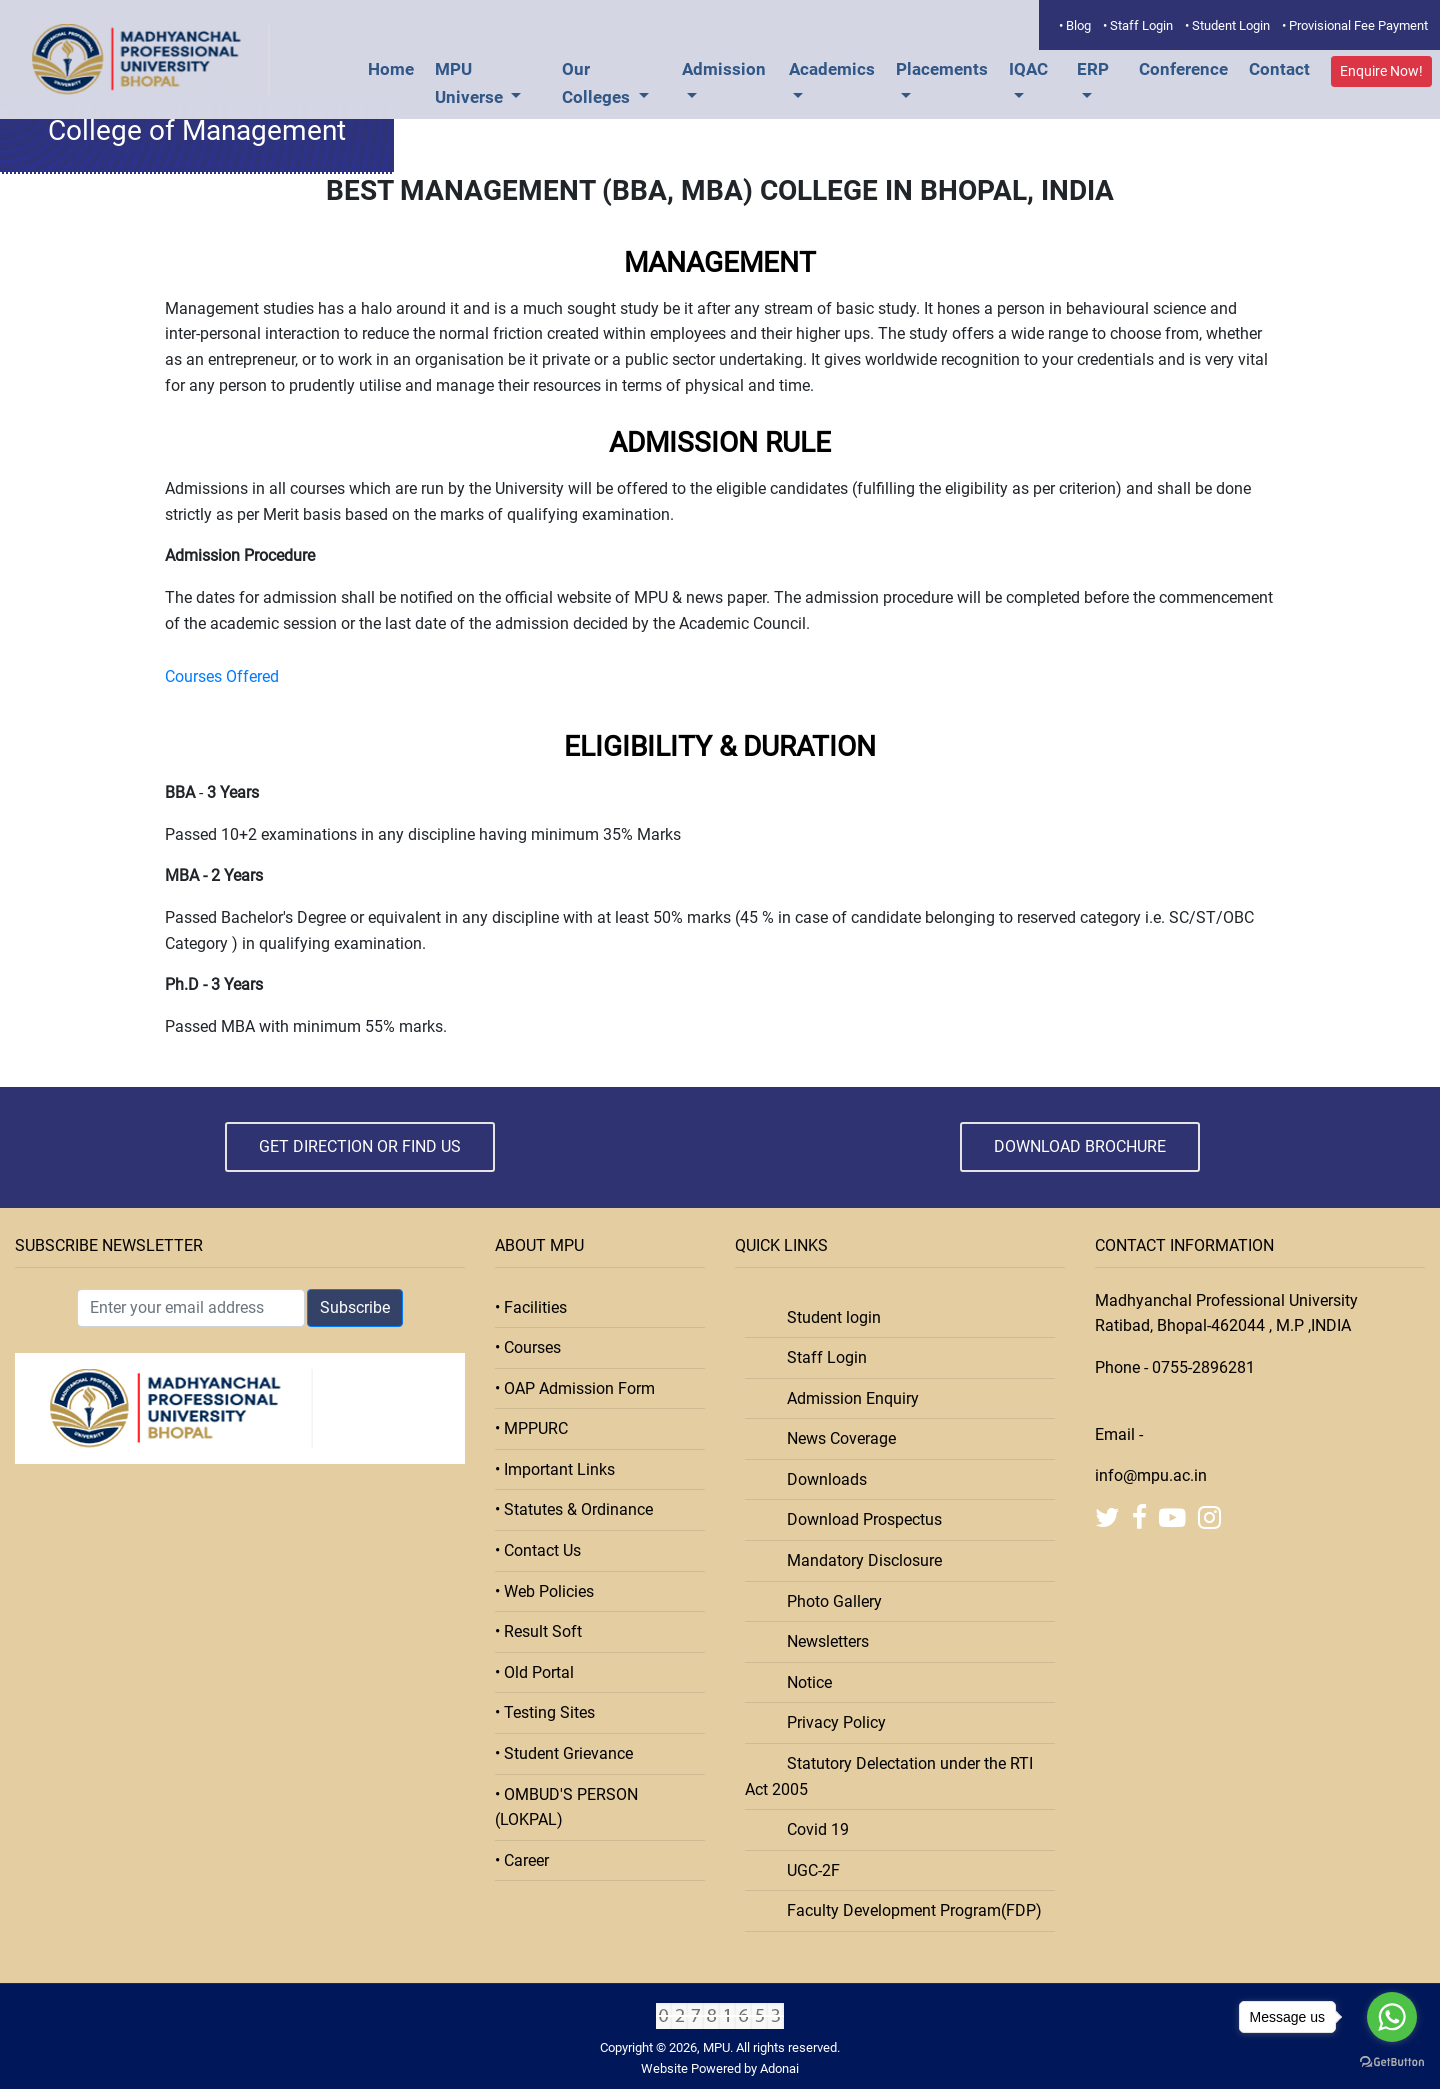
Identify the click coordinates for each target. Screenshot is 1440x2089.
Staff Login (821, 1357)
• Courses (528, 1347)
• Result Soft (538, 1631)
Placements (942, 69)
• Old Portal (534, 1672)
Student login (828, 1317)
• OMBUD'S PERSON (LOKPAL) (566, 1807)
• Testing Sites (545, 1712)
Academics (832, 69)
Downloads (821, 1479)
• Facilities (531, 1307)
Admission (724, 69)
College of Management (197, 130)
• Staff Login (1138, 25)
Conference (1183, 69)
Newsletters (822, 1641)
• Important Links (555, 1469)
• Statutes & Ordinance (574, 1509)
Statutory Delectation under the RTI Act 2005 (889, 1776)
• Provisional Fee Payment (1355, 25)
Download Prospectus (858, 1519)
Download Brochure (1080, 1146)
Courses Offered (222, 676)
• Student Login (1227, 25)
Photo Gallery (828, 1601)
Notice (803, 1682)
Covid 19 (812, 1829)
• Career (522, 1860)
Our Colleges (598, 83)
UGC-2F (807, 1870)
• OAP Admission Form (575, 1388)
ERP (1093, 69)
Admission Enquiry (847, 1398)
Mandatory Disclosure (858, 1560)
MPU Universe (471, 83)
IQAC (1028, 69)
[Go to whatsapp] (1392, 2017)
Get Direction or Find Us (360, 1146)
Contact (1279, 69)
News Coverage (835, 1438)
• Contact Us (538, 1550)
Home (391, 69)
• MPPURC (531, 1428)
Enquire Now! (1381, 71)
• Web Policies (544, 1591)
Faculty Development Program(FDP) (908, 1910)
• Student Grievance (564, 1753)
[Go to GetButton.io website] (1392, 2062)
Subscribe (355, 1307)
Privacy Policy (830, 1722)
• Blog (1075, 25)
